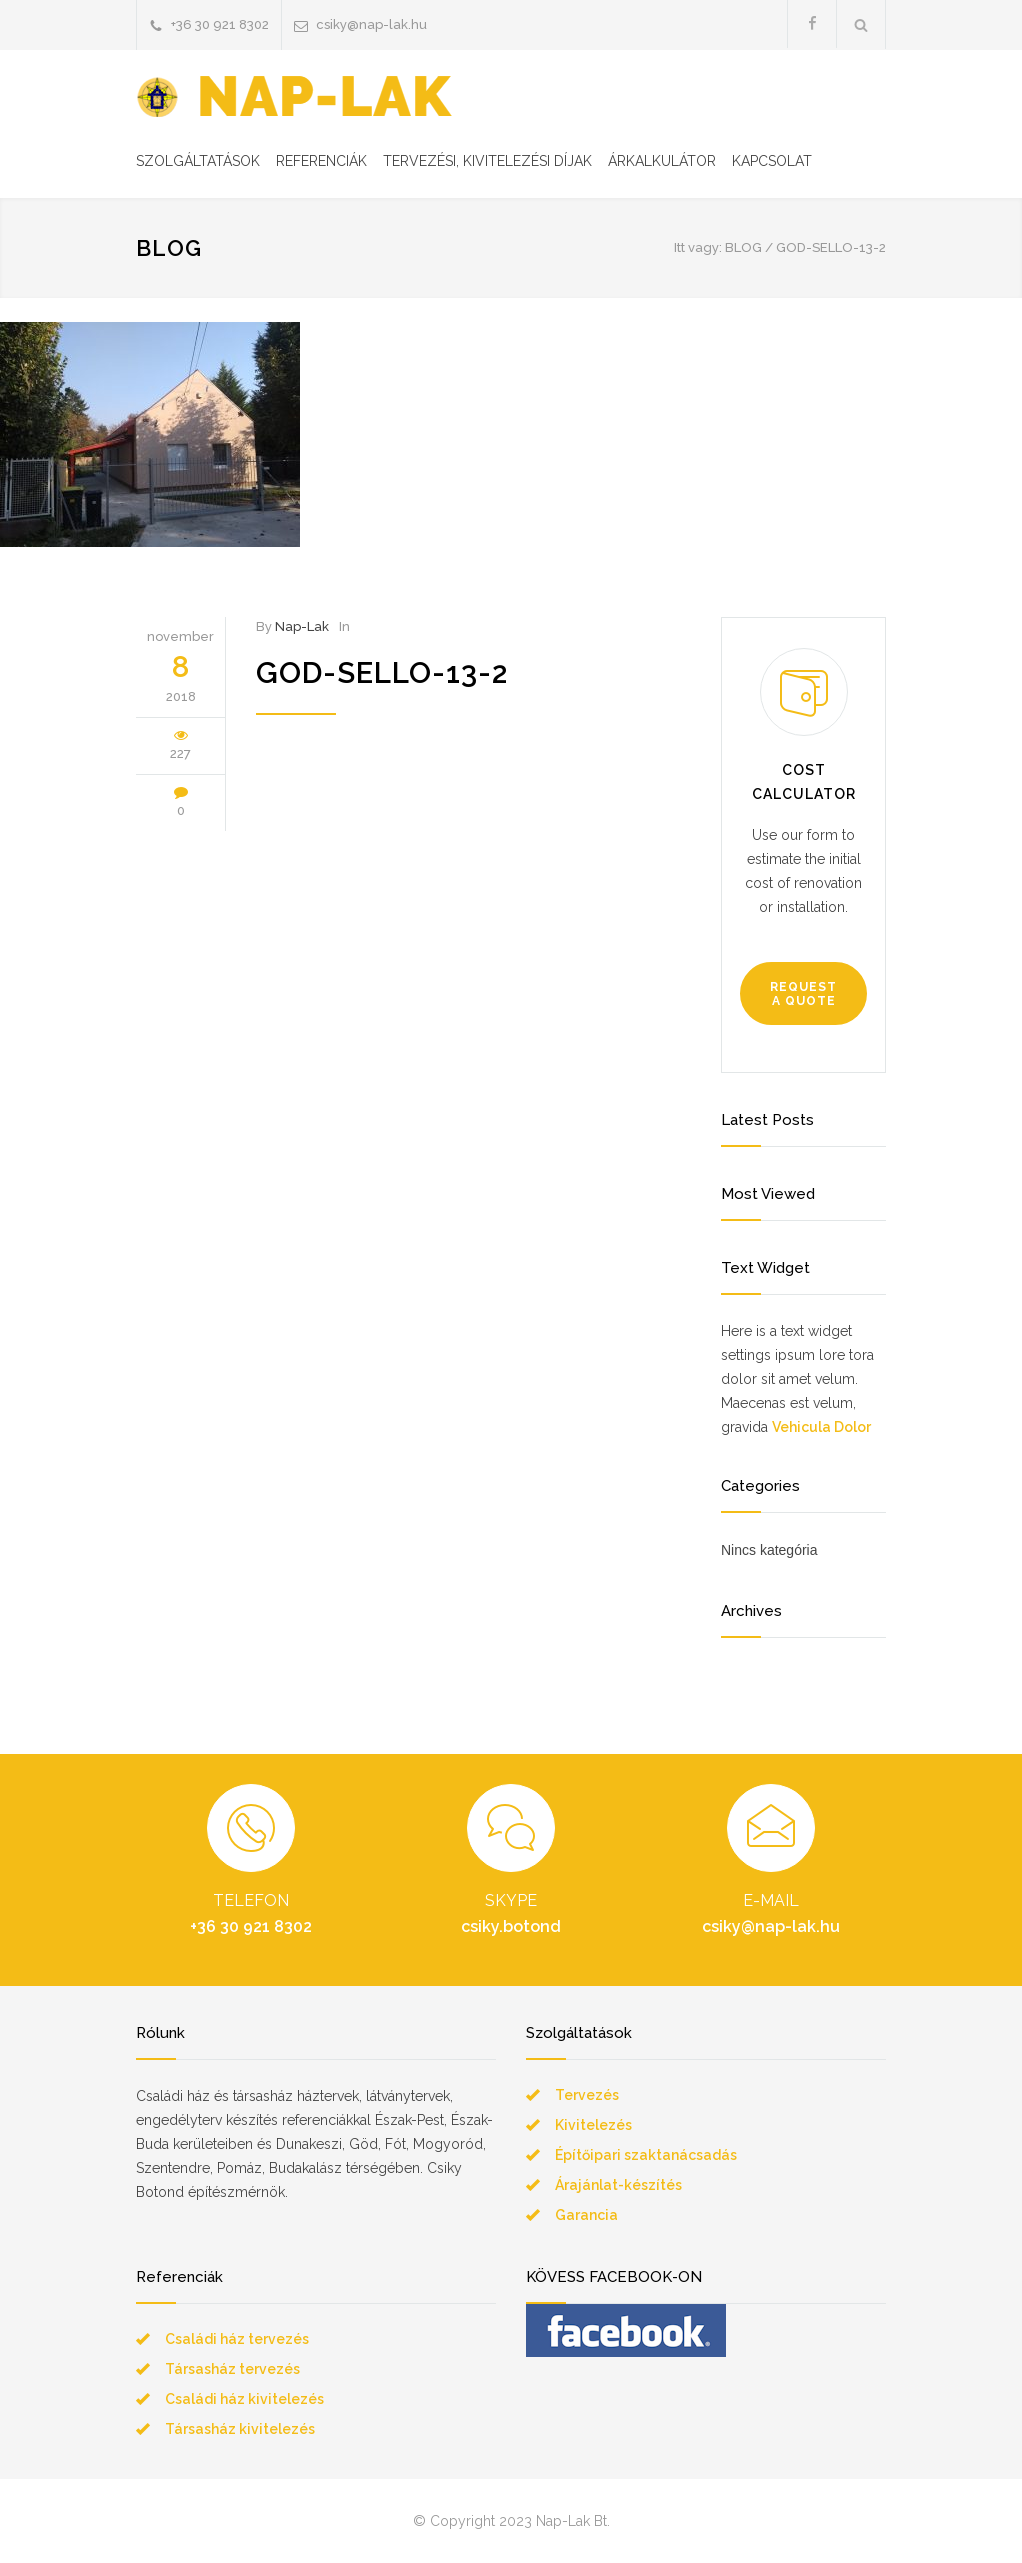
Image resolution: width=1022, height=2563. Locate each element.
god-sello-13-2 (382, 673)
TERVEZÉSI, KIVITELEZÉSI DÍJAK (487, 161)
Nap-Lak (302, 626)
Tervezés (587, 2095)
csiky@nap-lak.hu (371, 24)
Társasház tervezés (232, 2369)
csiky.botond (511, 1926)
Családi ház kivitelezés (244, 2399)
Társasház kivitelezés (240, 2429)
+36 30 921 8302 (220, 24)
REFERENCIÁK (321, 161)
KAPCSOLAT (772, 161)
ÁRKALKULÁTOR (662, 161)
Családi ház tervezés (237, 2339)
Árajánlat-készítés (618, 2185)
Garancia (586, 2215)
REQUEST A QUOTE (803, 994)
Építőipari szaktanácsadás (646, 2155)
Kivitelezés (593, 2125)
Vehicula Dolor (821, 1427)
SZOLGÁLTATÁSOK (198, 161)
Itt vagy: (698, 247)
